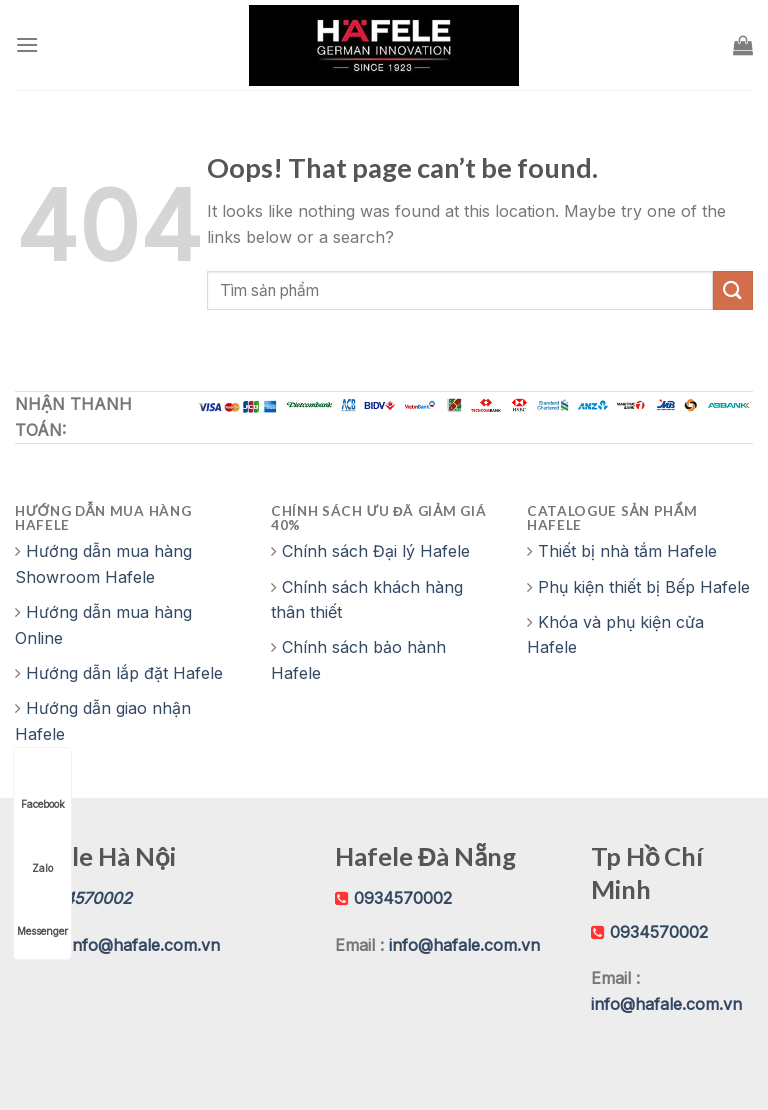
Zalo (43, 849)
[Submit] (733, 290)
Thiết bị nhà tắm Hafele (627, 551)
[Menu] (27, 44)
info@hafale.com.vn (144, 945)
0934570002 (403, 898)
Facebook (43, 785)
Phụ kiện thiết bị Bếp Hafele (644, 587)
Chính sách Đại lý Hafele (376, 551)
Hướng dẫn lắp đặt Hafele (124, 673)
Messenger (42, 912)
